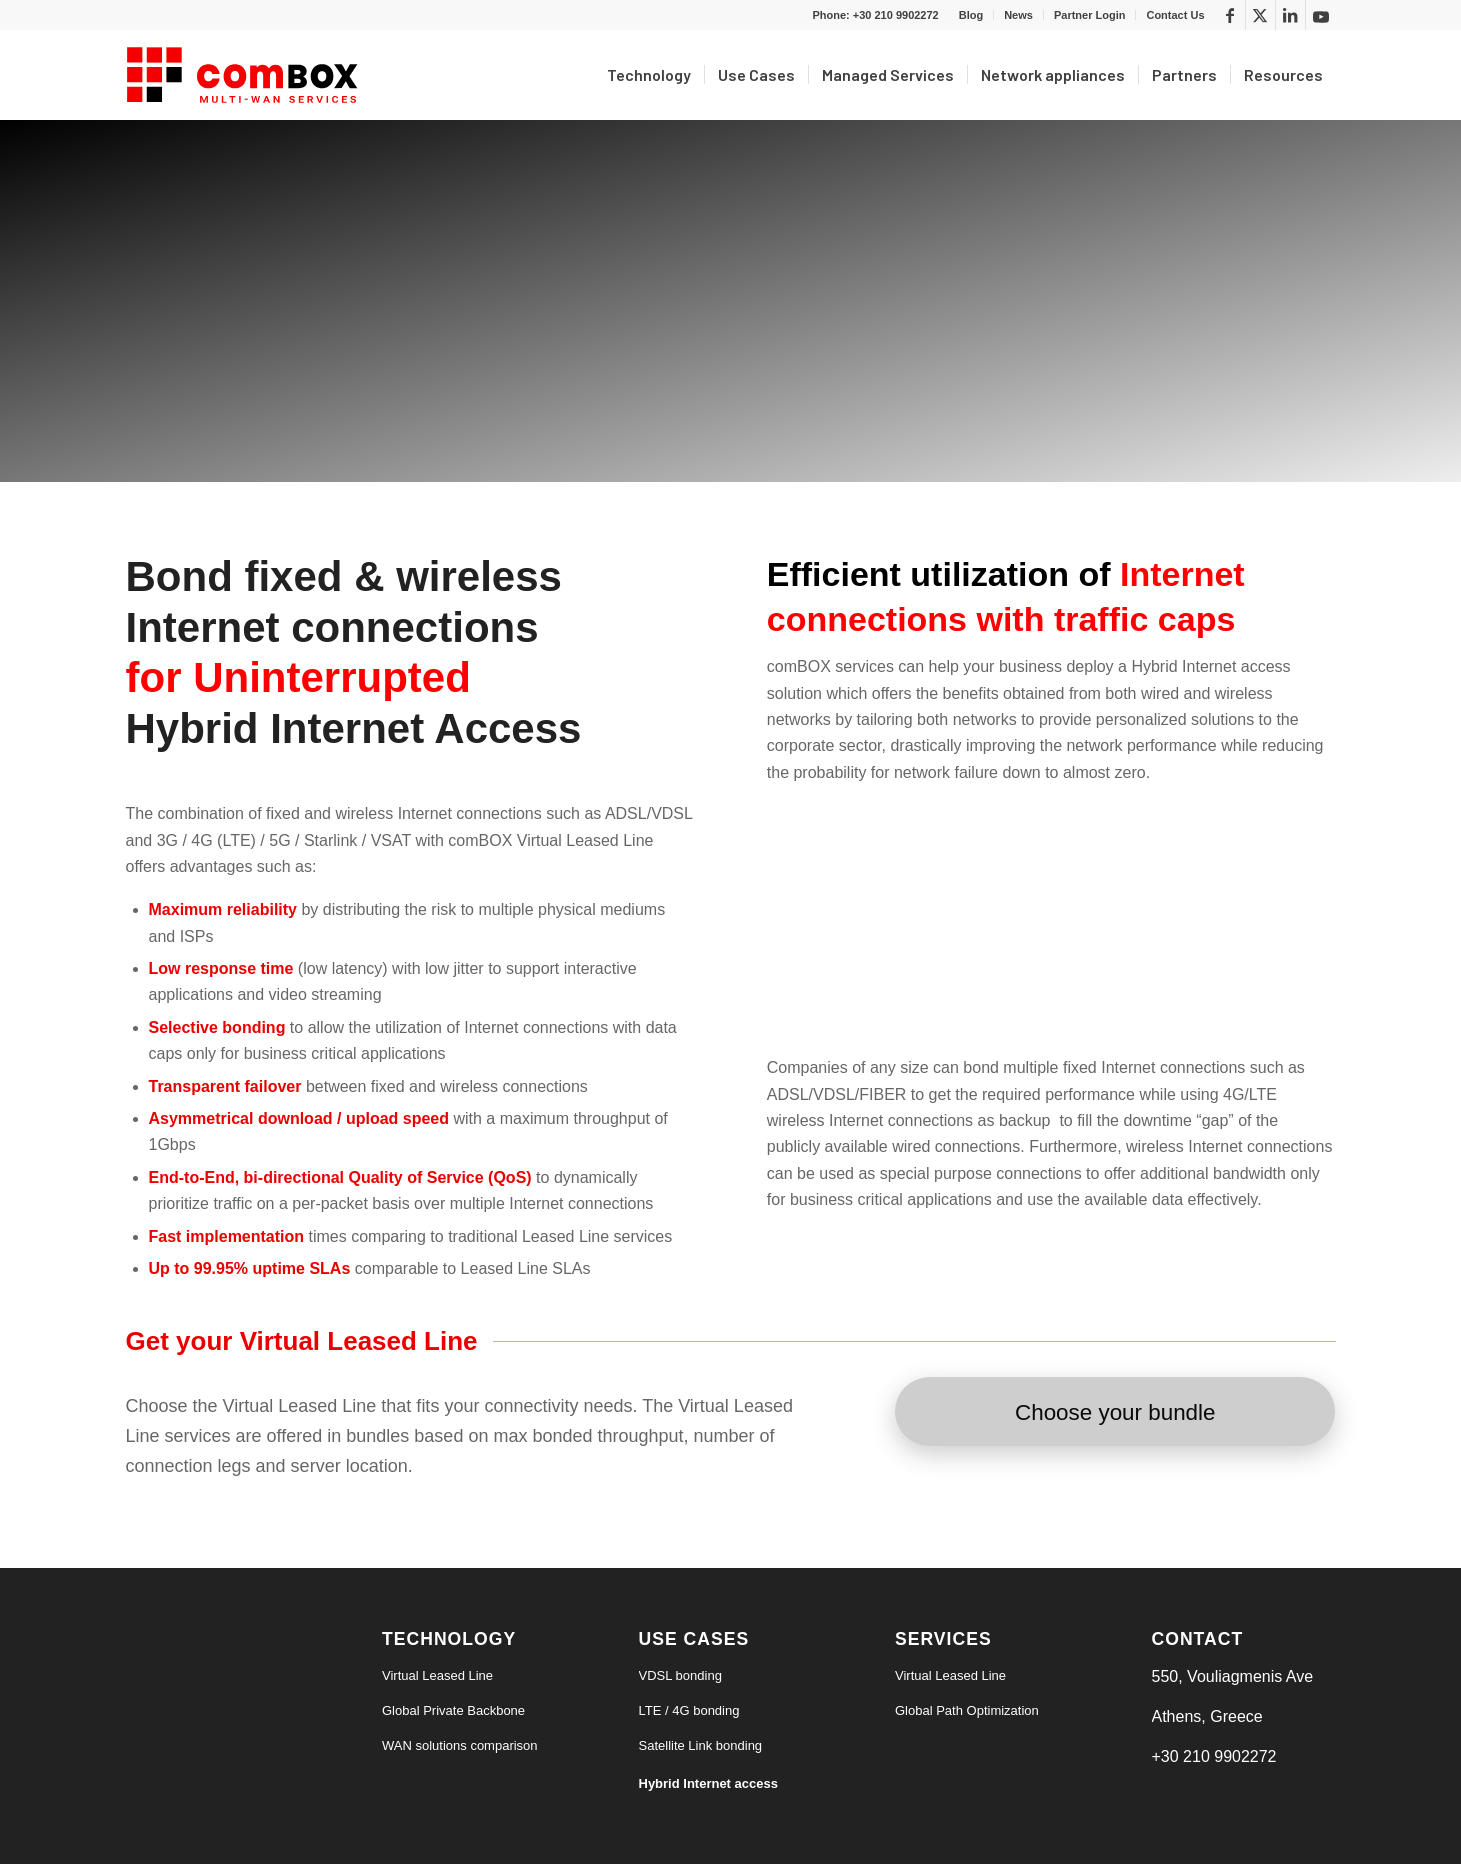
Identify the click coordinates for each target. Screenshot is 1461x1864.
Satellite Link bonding (701, 1745)
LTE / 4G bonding (689, 1710)
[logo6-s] (246, 75)
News (1018, 15)
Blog (971, 15)
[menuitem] (971, 15)
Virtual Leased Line (437, 1675)
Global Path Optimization (967, 1710)
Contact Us (1175, 15)
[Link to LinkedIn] (1290, 15)
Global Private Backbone (453, 1710)
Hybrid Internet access (708, 1783)
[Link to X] (1260, 15)
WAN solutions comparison (460, 1745)
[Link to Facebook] (1230, 15)
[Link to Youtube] (1321, 15)
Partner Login (1090, 15)
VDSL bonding (680, 1675)
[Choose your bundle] (1115, 1411)
